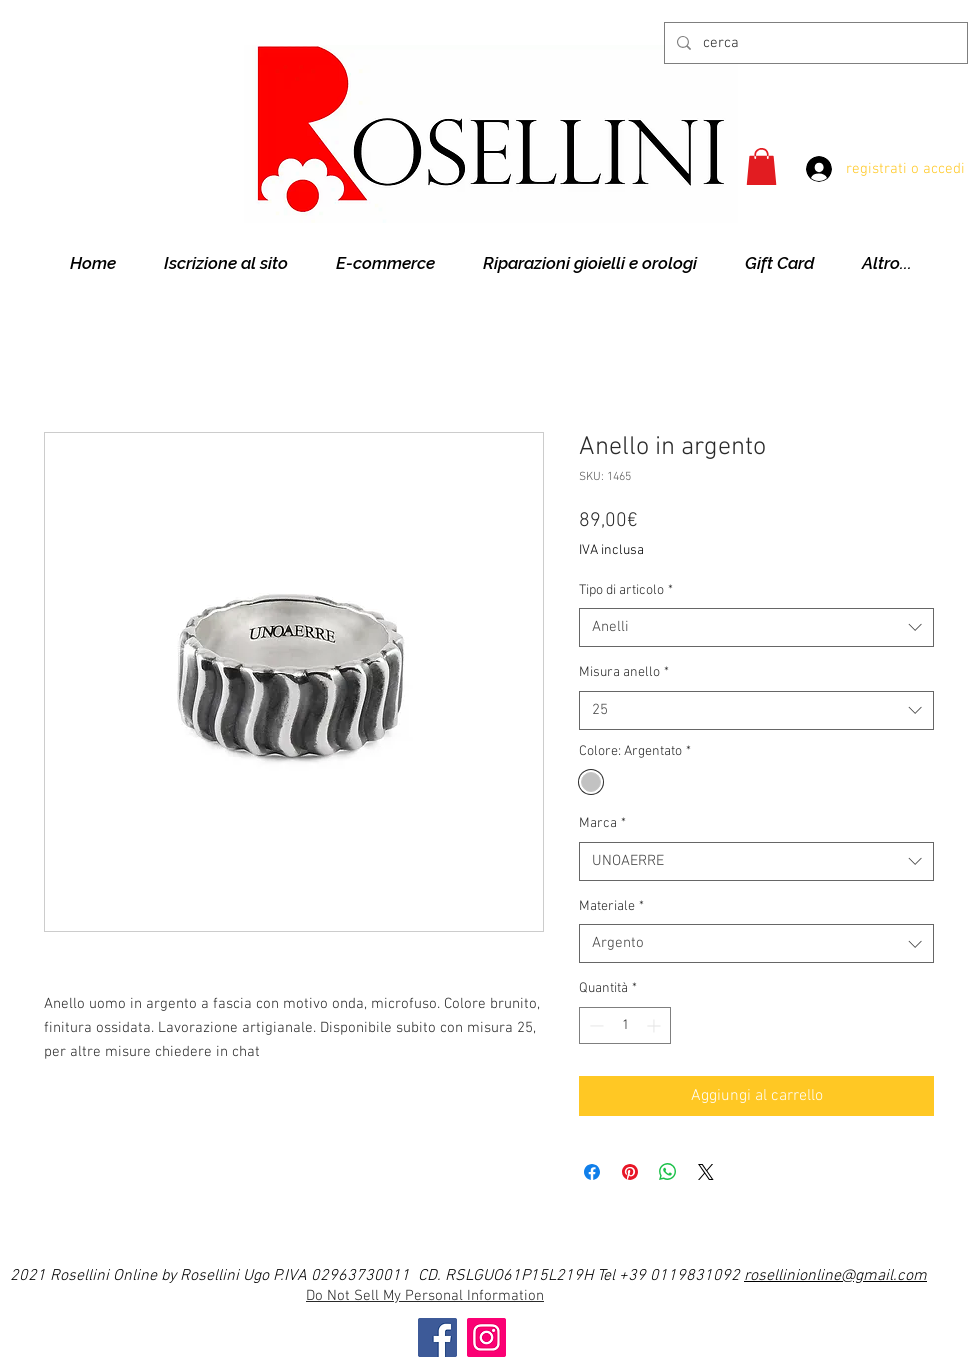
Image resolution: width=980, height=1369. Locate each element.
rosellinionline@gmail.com (835, 1276)
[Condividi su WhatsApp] (668, 1172)
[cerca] (814, 43)
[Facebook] (437, 1337)
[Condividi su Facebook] (592, 1172)
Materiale (611, 906)
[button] (761, 166)
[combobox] (756, 627)
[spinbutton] (625, 1025)
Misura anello (624, 672)
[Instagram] (486, 1337)
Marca (602, 823)
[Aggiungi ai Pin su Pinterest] (630, 1172)
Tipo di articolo (626, 590)
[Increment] (655, 1025)
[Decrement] (594, 1025)
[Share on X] (706, 1172)
